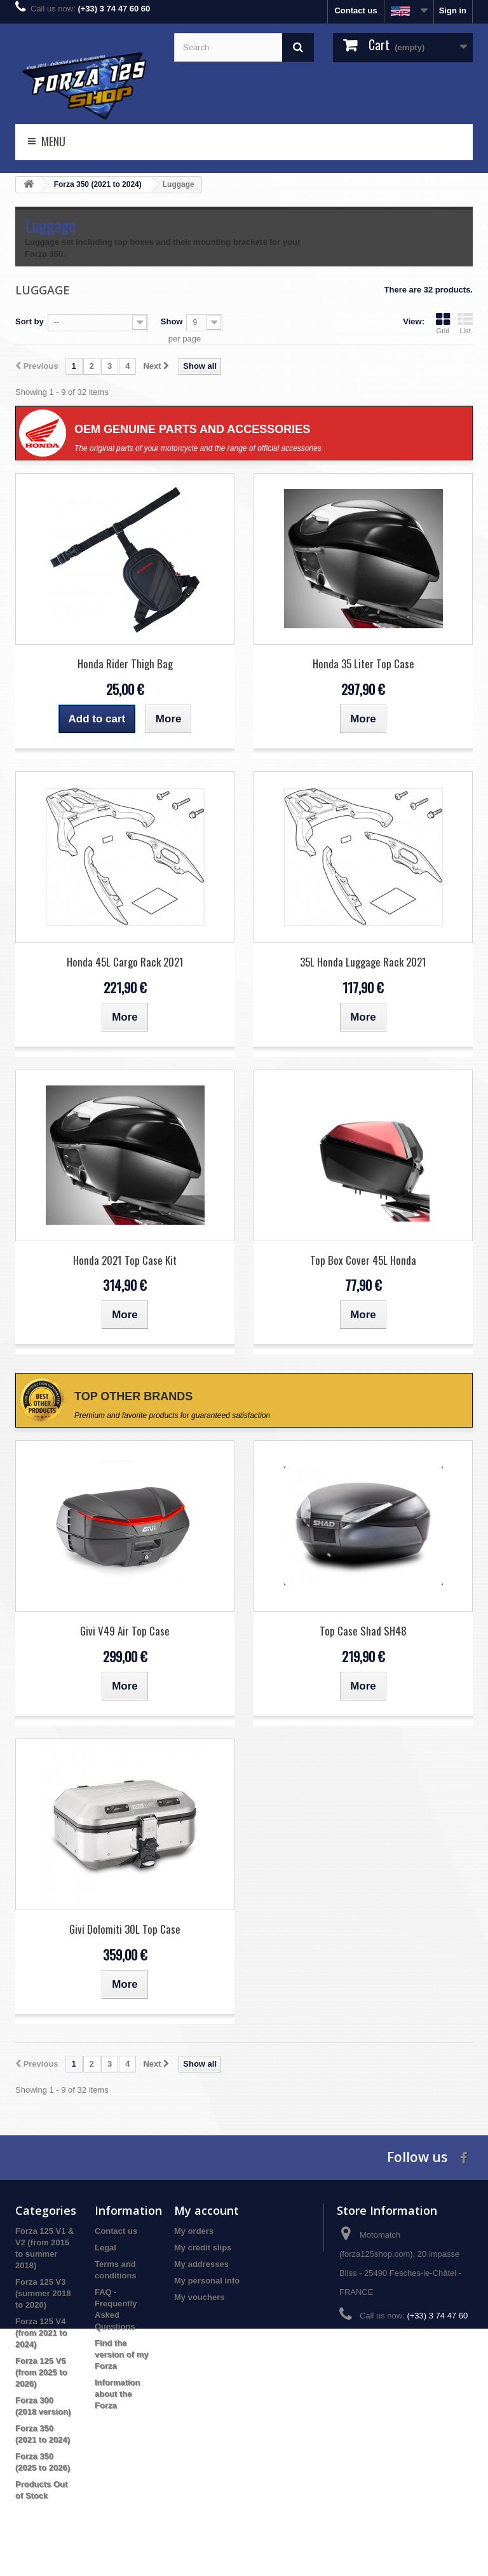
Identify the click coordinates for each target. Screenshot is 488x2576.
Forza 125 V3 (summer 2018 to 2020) (43, 2293)
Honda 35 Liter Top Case (363, 663)
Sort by (29, 321)
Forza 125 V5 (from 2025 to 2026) (41, 2372)
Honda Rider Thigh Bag (125, 663)
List (465, 323)
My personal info (207, 2280)
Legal (105, 2247)
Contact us (355, 10)
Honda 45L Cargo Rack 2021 (125, 961)
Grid (443, 323)
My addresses (201, 2264)
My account (206, 2210)
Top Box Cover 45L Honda (363, 1260)
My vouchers (199, 2297)
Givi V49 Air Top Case (125, 1630)
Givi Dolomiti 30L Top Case (124, 1929)
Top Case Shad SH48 (363, 1630)
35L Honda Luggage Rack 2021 (363, 961)
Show (172, 321)
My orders (194, 2231)
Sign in (452, 10)
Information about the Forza (117, 2394)
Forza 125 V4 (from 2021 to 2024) (41, 2333)
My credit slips (202, 2247)
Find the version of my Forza (122, 2354)
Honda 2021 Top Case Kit (125, 1260)
